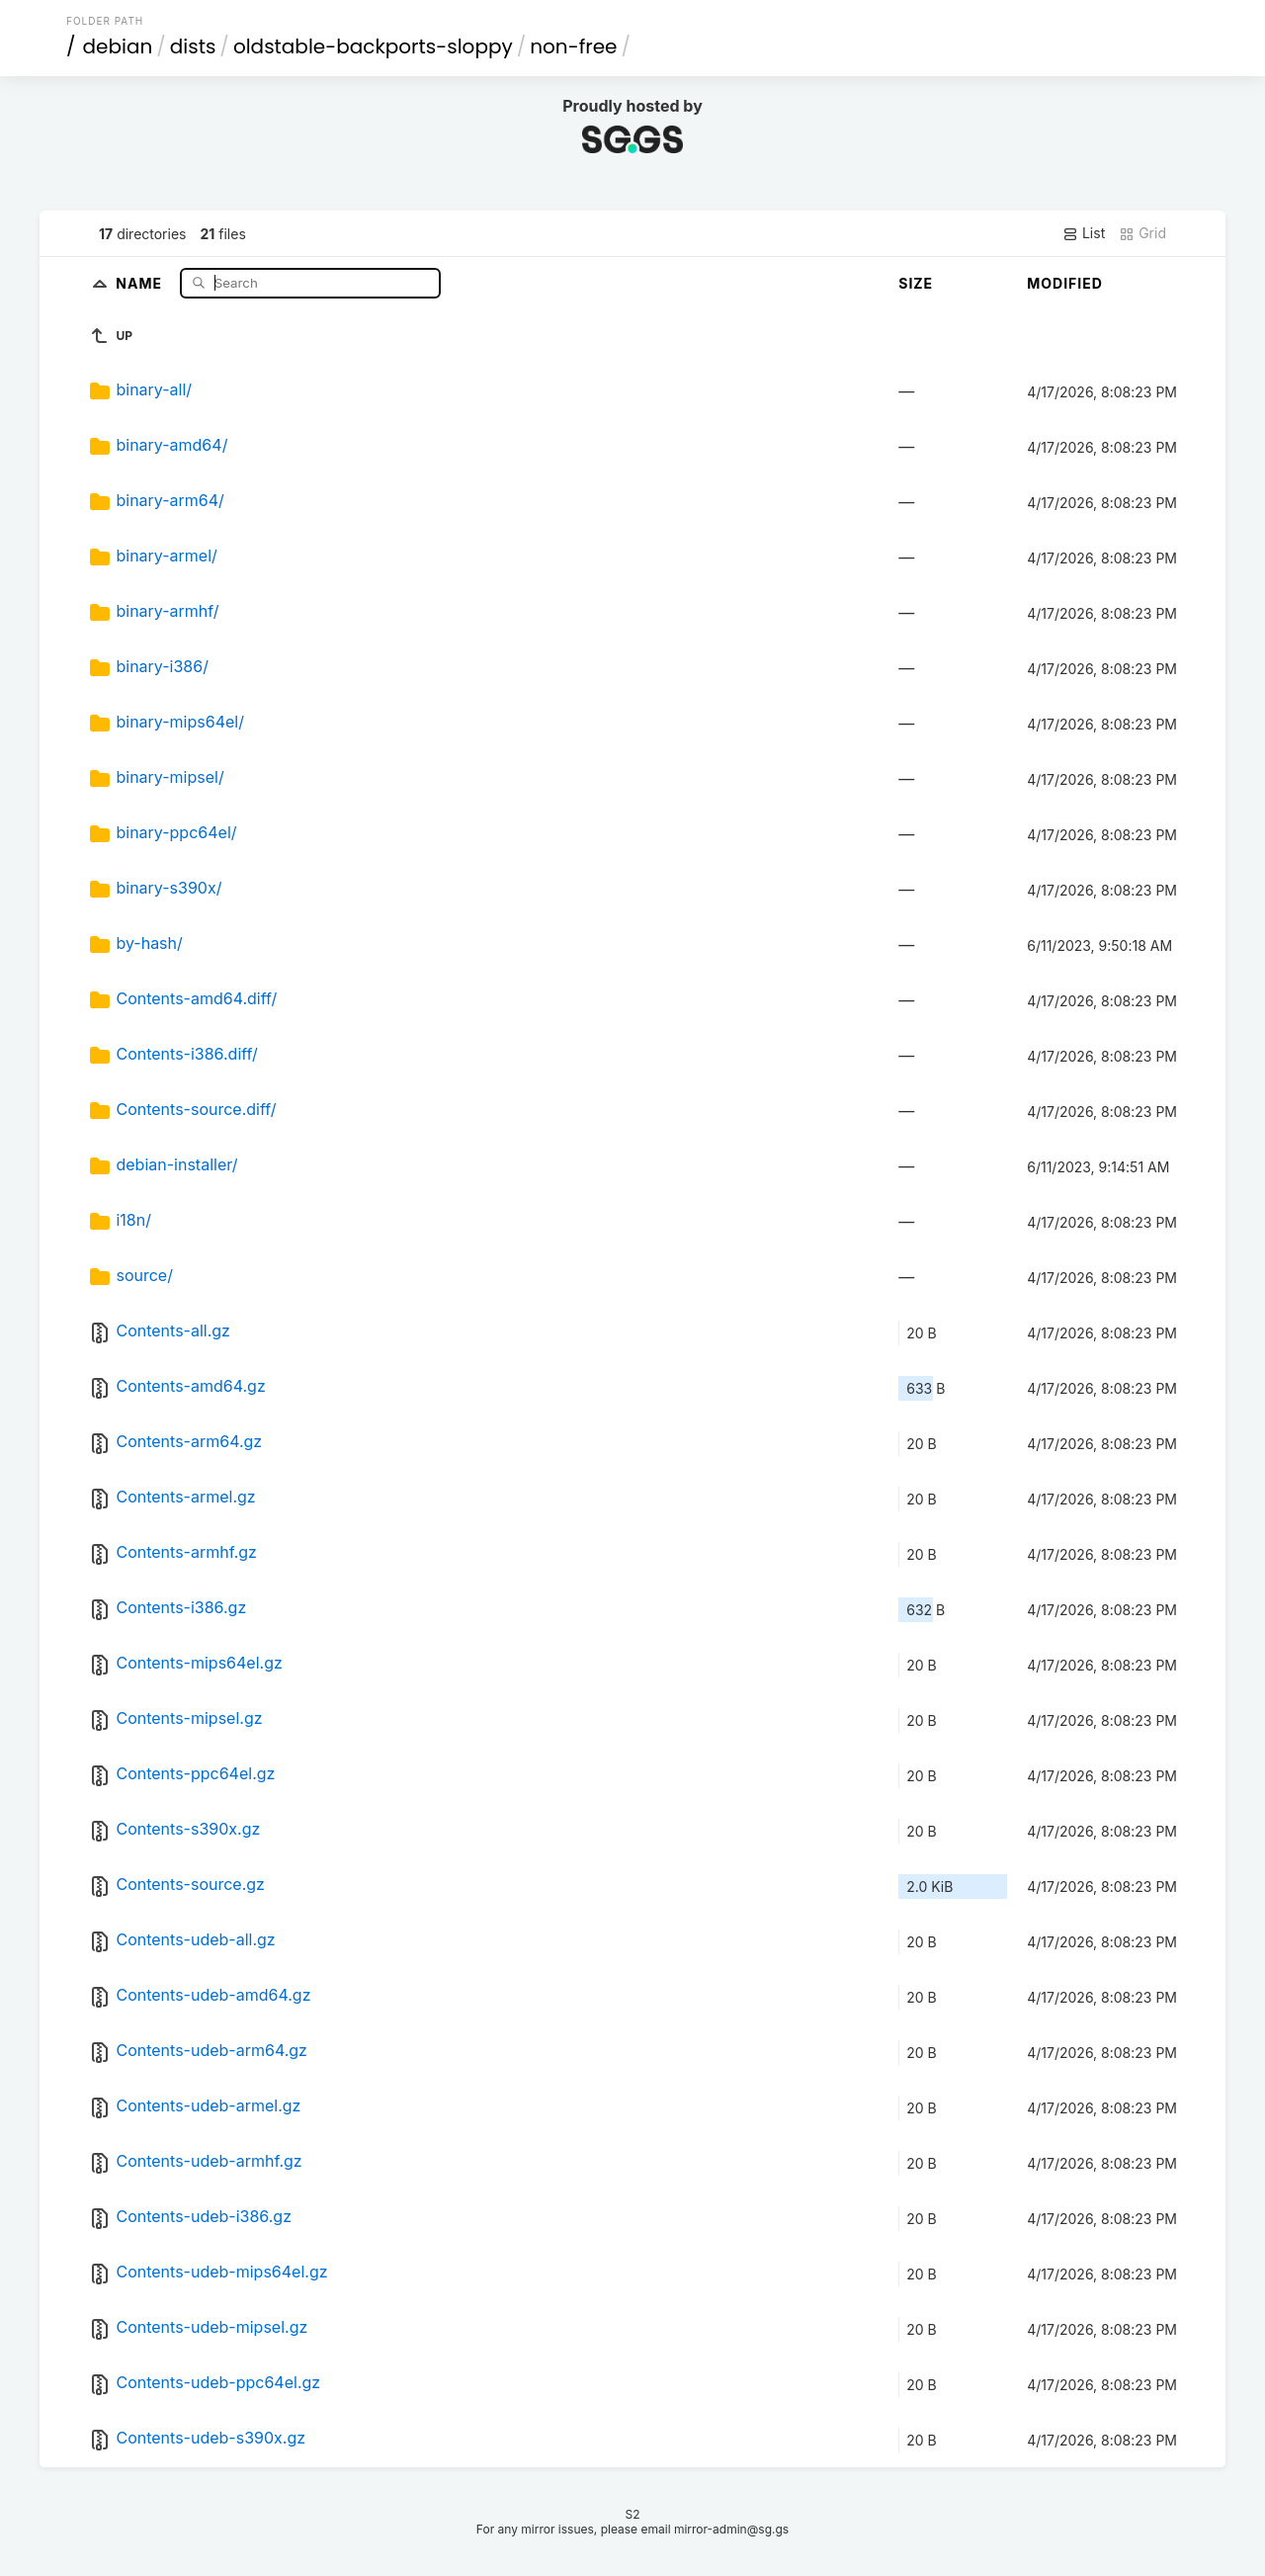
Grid (1142, 233)
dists (193, 46)
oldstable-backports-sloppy (373, 46)
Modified (1065, 283)
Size (915, 283)
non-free (573, 46)
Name (141, 282)
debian (118, 46)
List (1083, 233)
